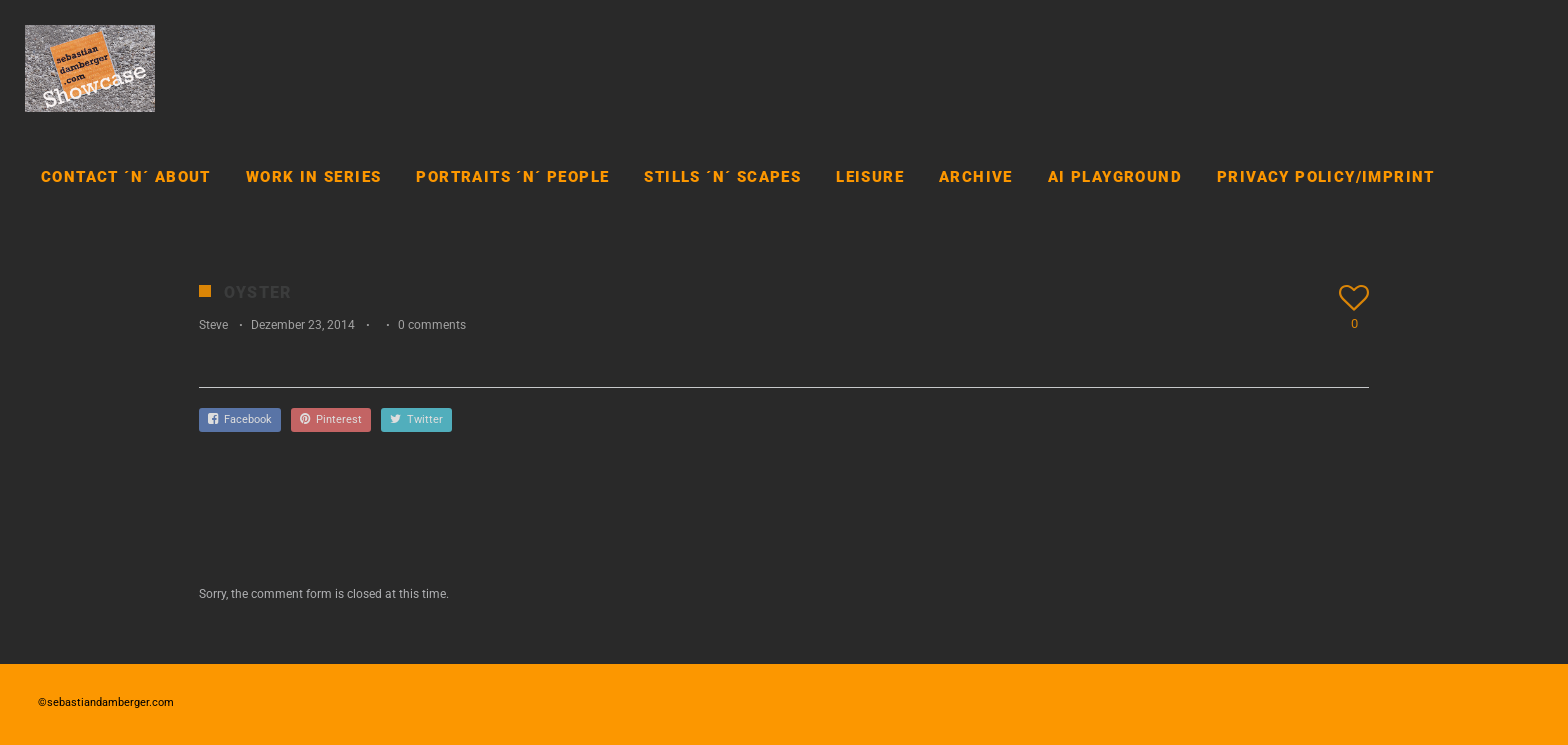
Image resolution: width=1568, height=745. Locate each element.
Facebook (240, 419)
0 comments (432, 325)
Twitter (416, 419)
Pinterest (331, 419)
